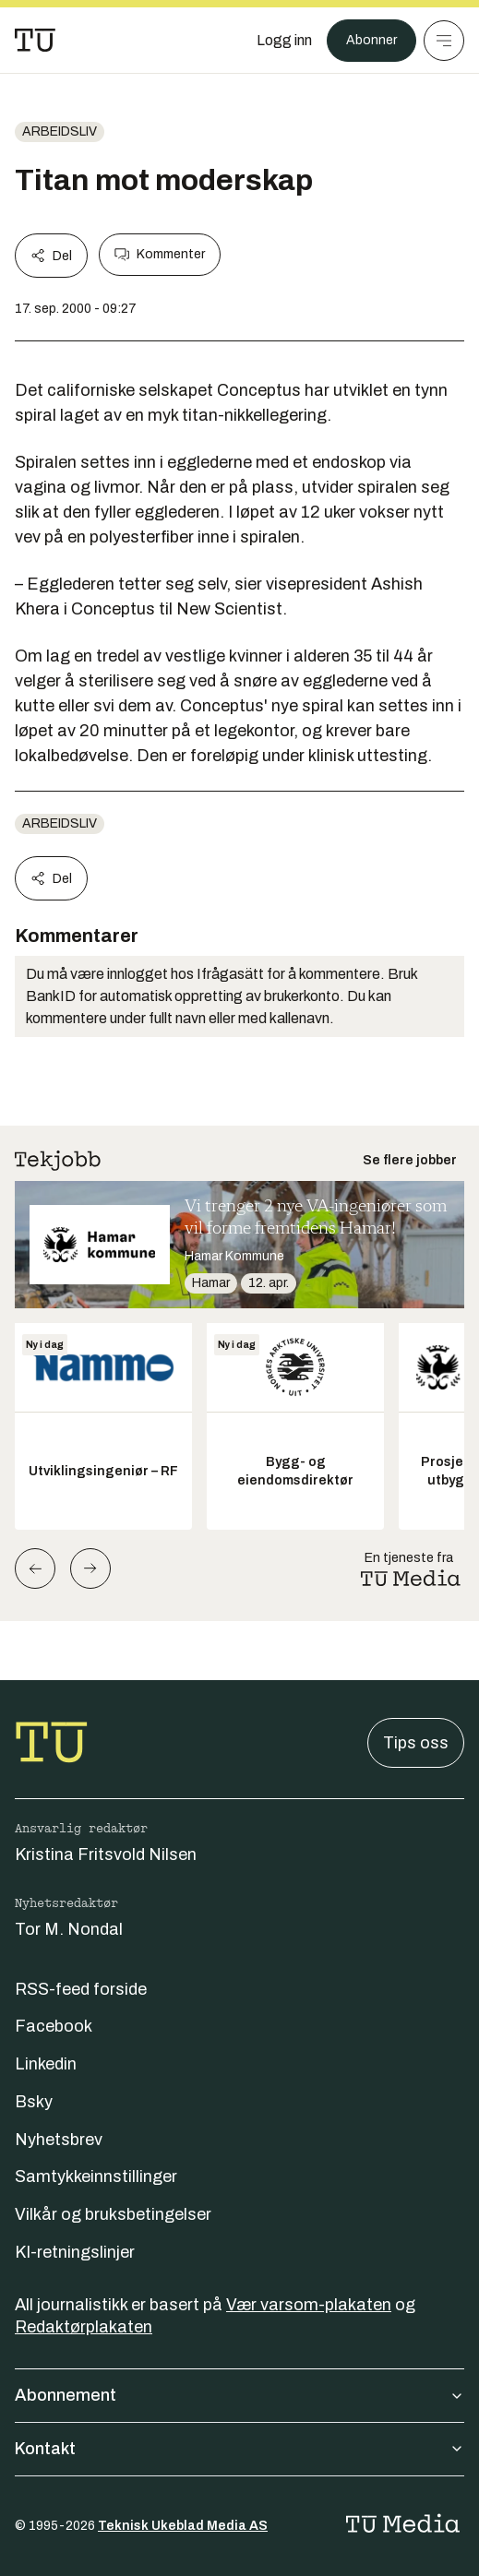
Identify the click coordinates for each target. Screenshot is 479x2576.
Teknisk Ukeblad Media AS (183, 2526)
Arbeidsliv (59, 131)
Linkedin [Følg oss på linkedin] (46, 2064)
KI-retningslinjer (75, 2252)
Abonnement (239, 2395)
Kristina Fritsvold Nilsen (106, 1854)
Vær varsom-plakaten (308, 2305)
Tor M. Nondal (69, 1929)
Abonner (371, 40)
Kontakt (239, 2448)
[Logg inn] (284, 41)
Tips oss (416, 1743)
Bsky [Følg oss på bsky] (34, 2102)
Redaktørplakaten (83, 2327)
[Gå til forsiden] (35, 40)
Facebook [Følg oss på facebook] (53, 2026)
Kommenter (159, 254)
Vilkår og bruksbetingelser (113, 2214)
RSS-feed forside (81, 1989)
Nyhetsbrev (58, 2139)
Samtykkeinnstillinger (96, 2176)
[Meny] (444, 40)
